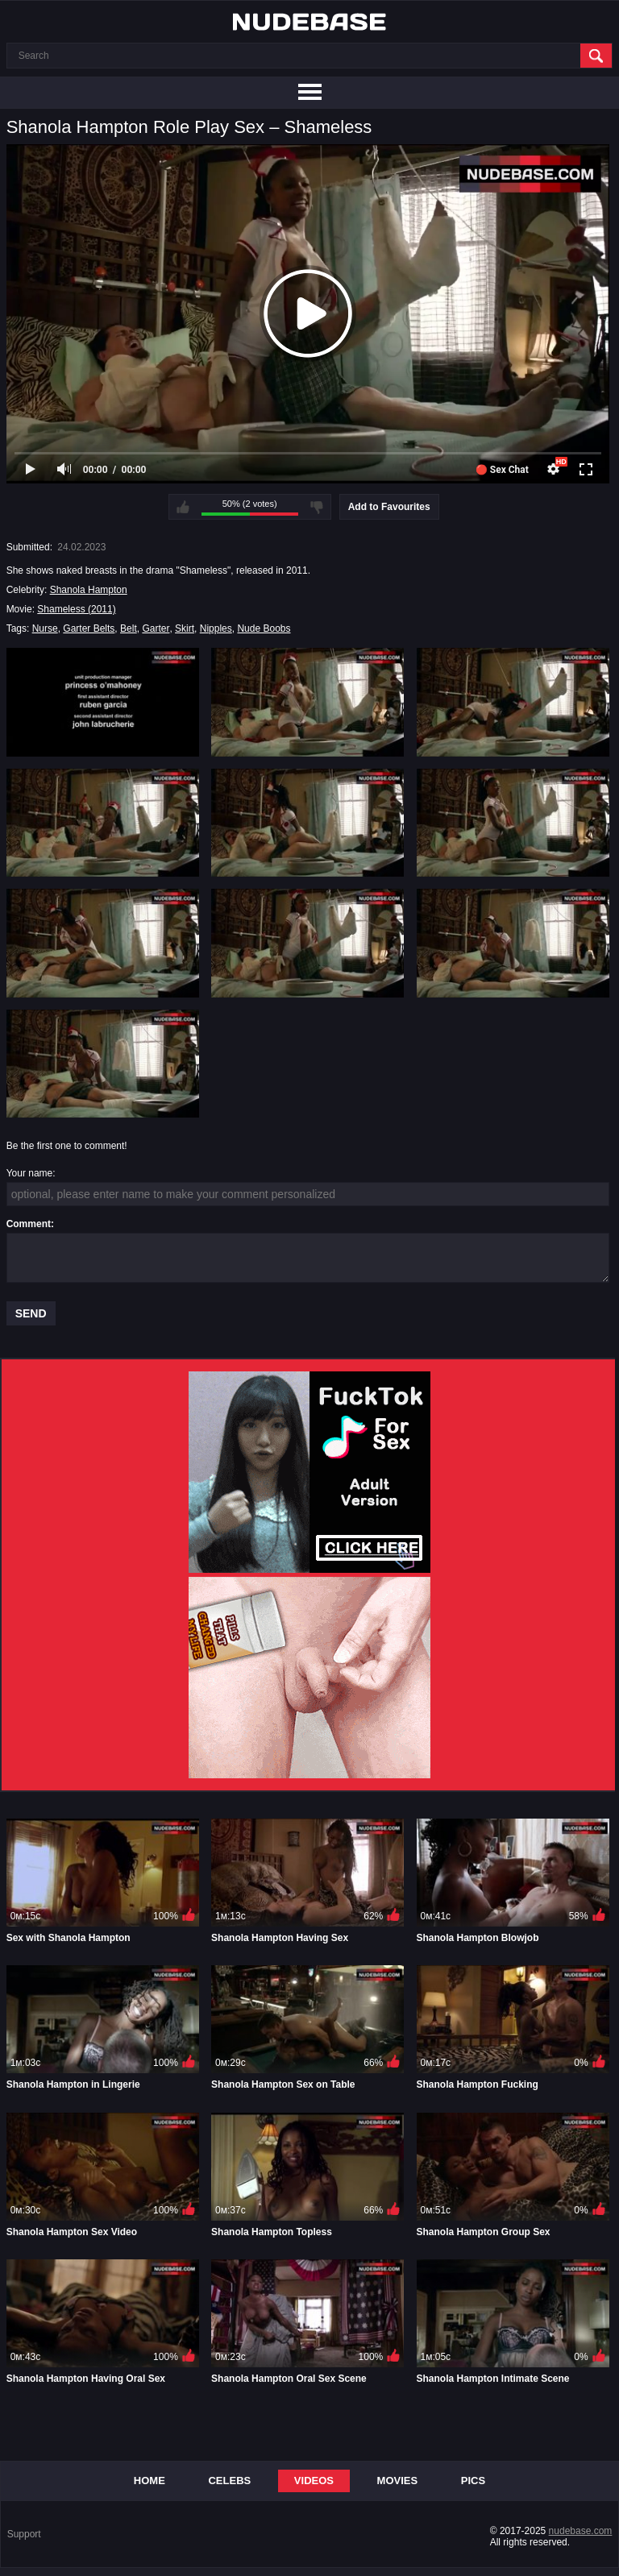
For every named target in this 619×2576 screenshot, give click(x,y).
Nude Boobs (263, 628)
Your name (29, 1173)
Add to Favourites (389, 506)
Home (149, 2480)
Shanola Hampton (88, 589)
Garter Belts (88, 628)
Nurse (45, 628)
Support (24, 2534)
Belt (128, 628)
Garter (155, 628)
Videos (314, 2480)
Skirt (184, 628)
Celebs (229, 2480)
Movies (397, 2480)
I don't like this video (316, 507)
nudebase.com (581, 2531)
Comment (28, 1224)
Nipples (216, 628)
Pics (473, 2480)
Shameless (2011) (76, 609)
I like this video (183, 507)
